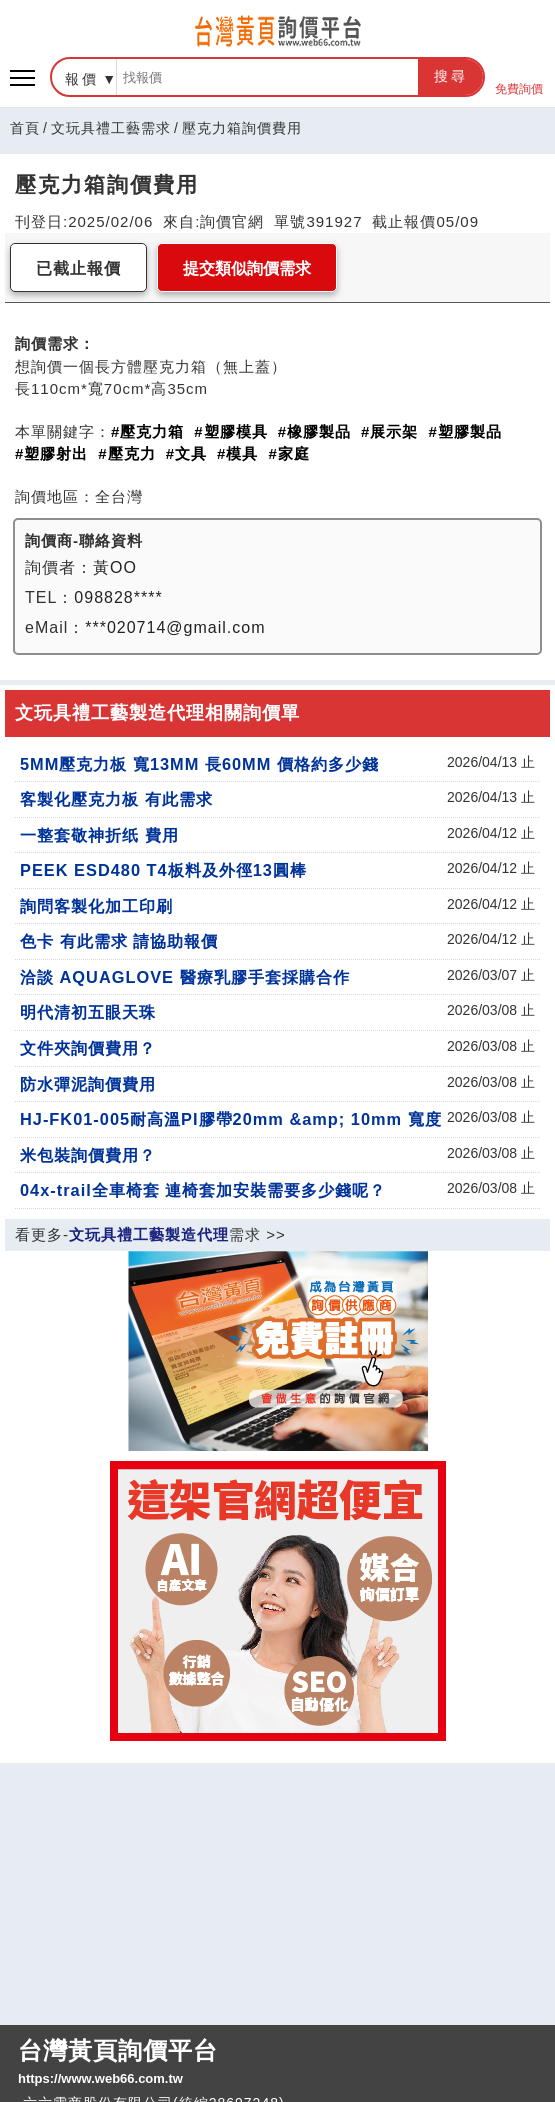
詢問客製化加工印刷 (96, 906)
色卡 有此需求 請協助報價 (119, 941)
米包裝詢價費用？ (88, 1155)
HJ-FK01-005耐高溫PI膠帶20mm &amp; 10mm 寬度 (231, 1119)
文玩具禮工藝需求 (111, 128)
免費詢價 (519, 77)
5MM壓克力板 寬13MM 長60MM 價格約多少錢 (199, 764)
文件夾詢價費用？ (88, 1048)
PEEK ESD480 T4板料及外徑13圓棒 (163, 870)
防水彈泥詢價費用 (88, 1084)
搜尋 (451, 76)
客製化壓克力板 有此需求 (116, 799)
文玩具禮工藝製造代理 (149, 1234)
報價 (82, 79)
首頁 (25, 128)
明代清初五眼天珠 (88, 1012)
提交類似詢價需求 (247, 268)
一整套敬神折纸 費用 (99, 835)
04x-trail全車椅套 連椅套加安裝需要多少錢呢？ (203, 1190)
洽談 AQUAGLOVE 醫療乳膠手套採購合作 (185, 977)
